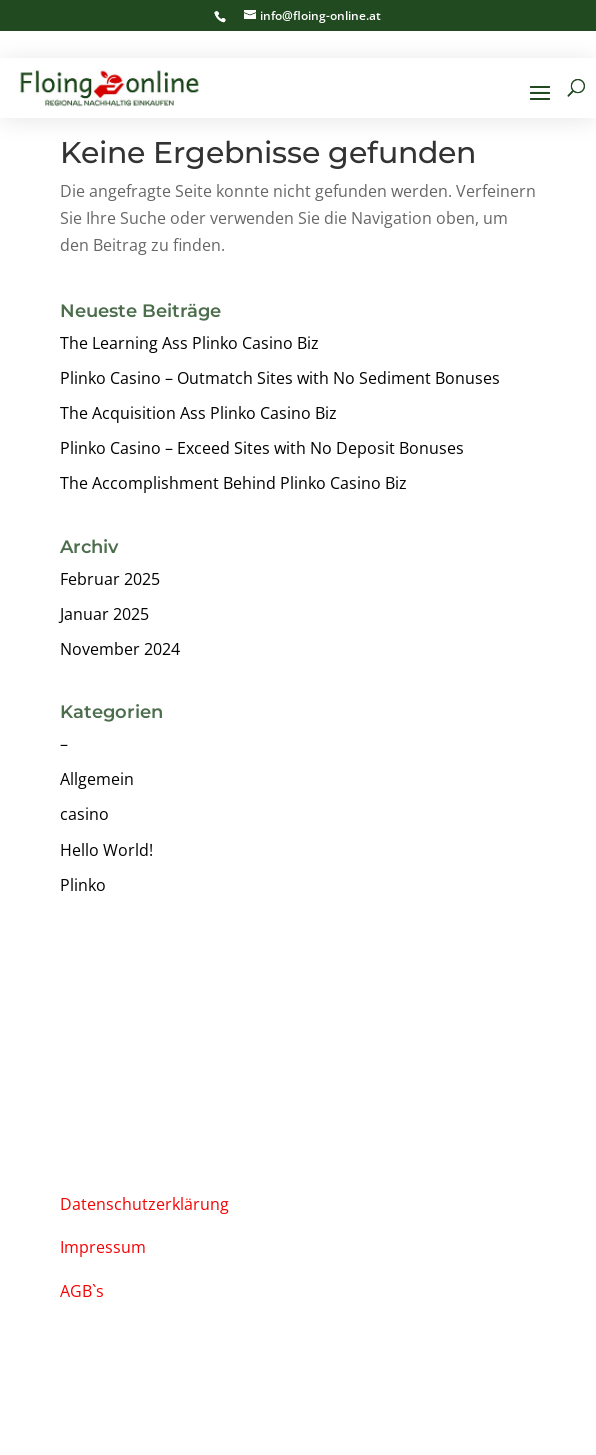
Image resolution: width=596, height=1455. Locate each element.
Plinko (83, 885)
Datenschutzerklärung (144, 1204)
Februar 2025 (110, 579)
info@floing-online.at (145, 1056)
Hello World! (106, 850)
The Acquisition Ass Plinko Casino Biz (198, 413)
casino (84, 814)
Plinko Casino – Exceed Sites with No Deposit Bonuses (262, 448)
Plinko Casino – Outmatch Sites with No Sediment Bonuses (280, 378)
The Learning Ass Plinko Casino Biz (189, 343)
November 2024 (120, 649)
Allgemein (97, 779)
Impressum (103, 1247)
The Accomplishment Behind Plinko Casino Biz (233, 483)
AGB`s (82, 1291)
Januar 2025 (104, 614)
